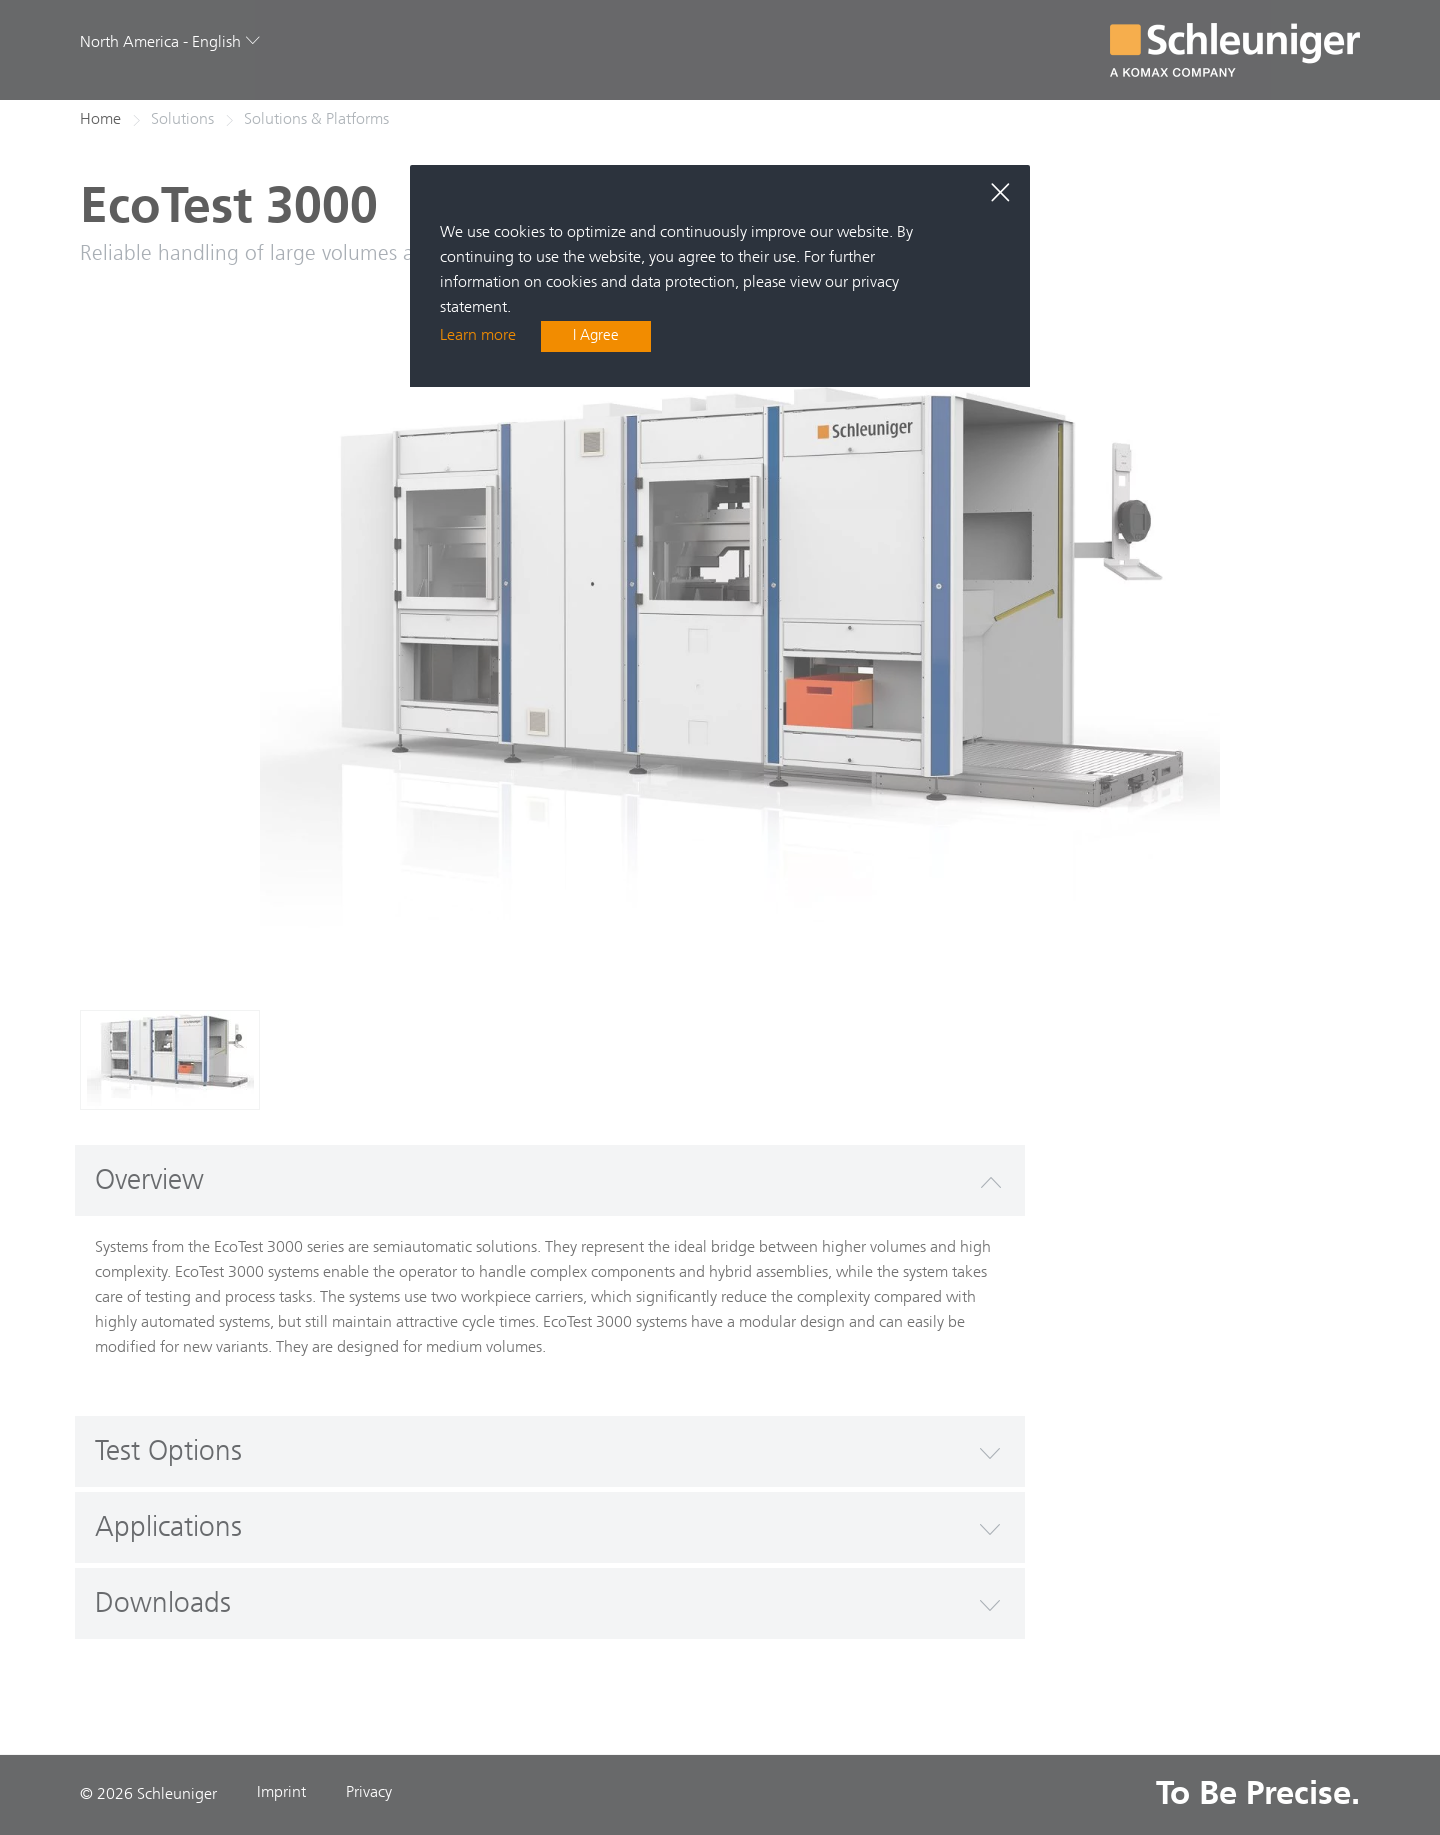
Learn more (478, 337)
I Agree (596, 337)
